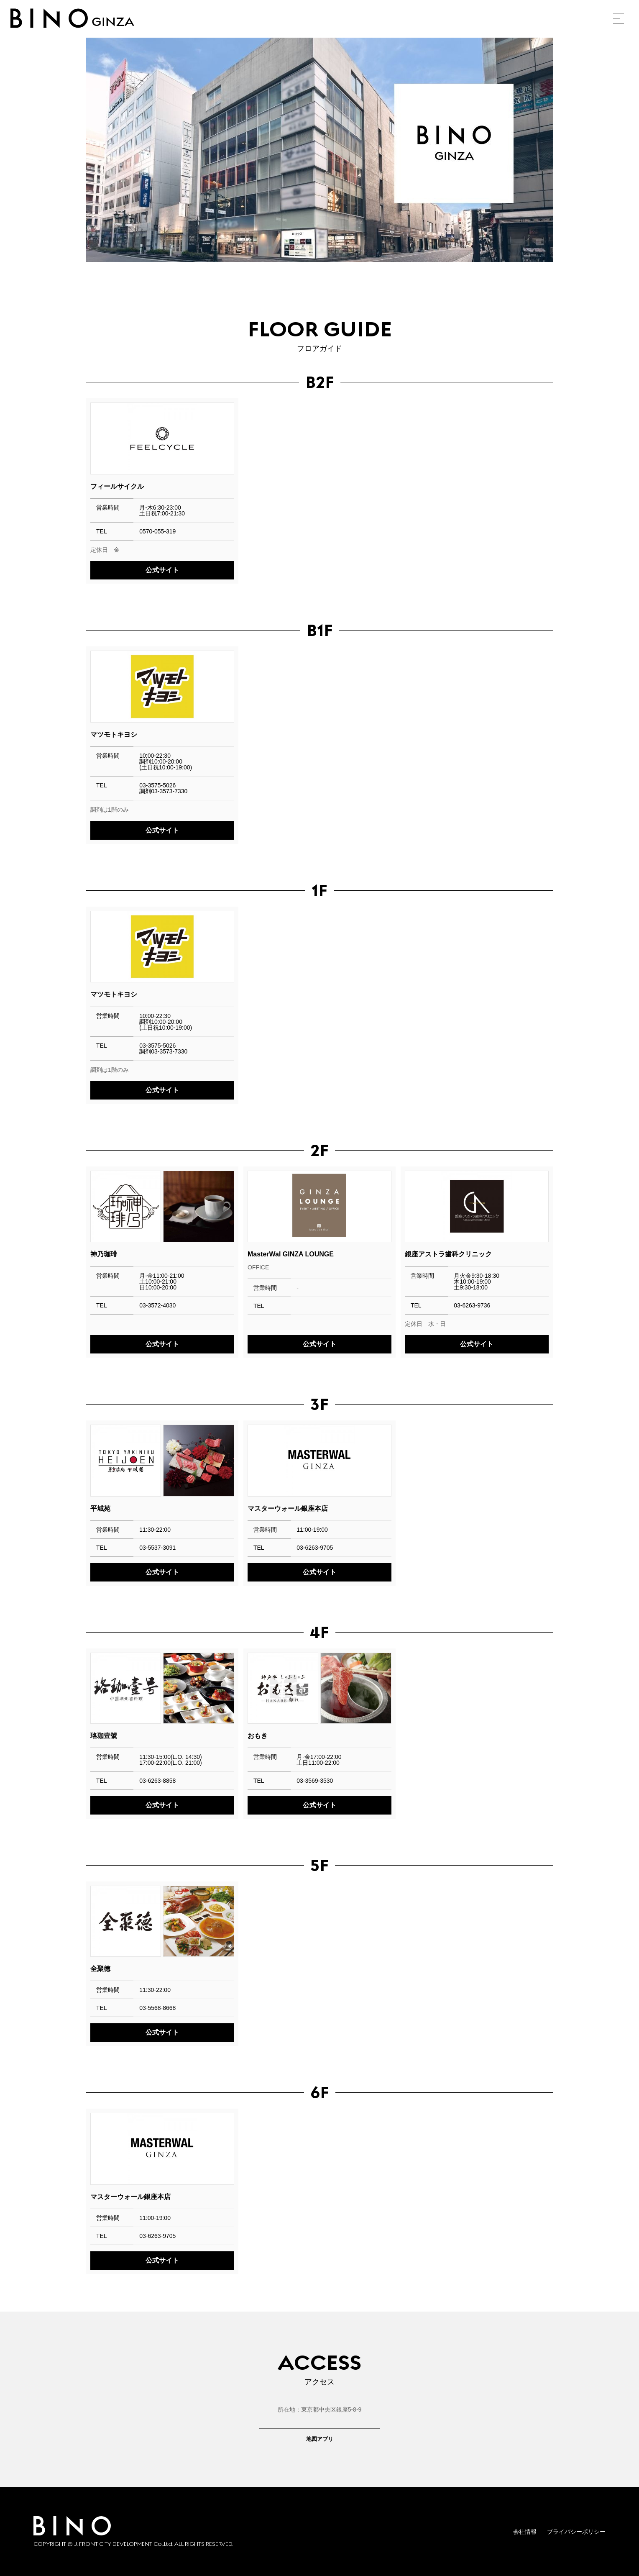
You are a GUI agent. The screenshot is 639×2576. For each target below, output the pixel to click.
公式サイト (162, 570)
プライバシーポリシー (576, 2531)
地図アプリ (319, 2439)
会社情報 (525, 2531)
